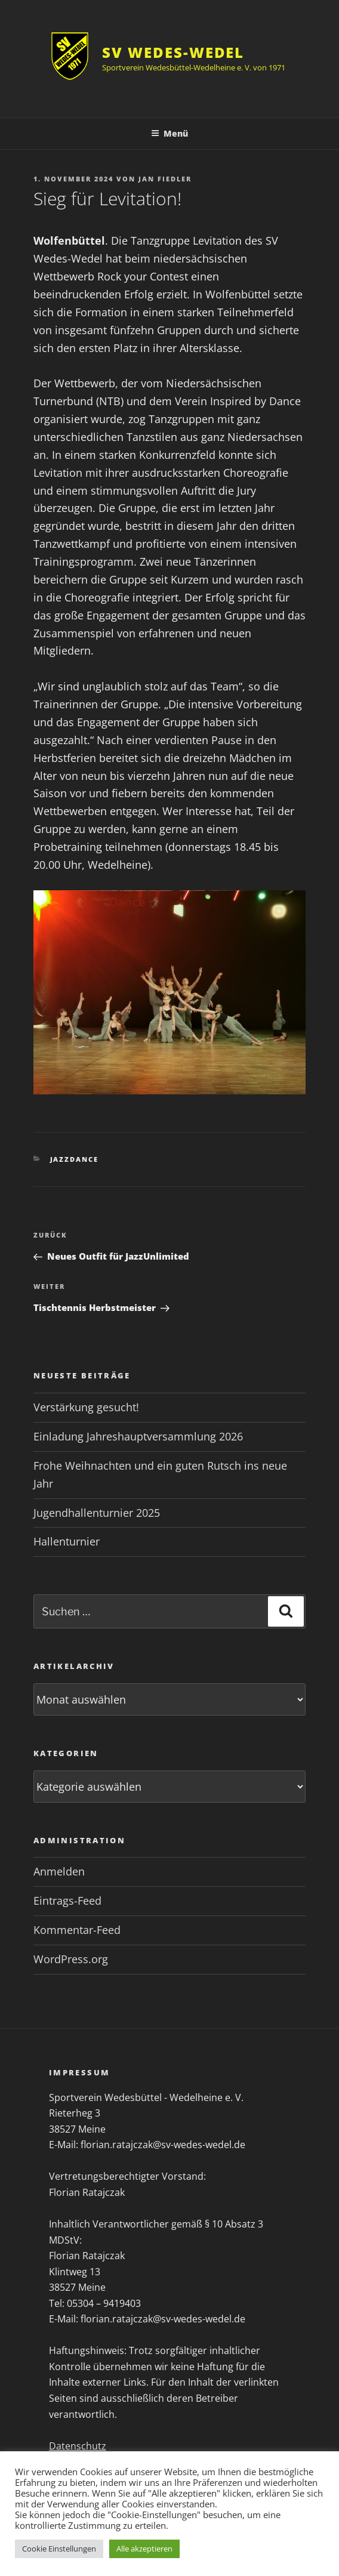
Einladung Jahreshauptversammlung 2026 (138, 1436)
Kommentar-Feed (77, 1930)
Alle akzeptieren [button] (144, 2548)
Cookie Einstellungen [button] (59, 2548)
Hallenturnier (66, 1541)
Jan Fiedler (165, 178)
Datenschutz (77, 2445)
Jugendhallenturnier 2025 (96, 1513)
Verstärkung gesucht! (86, 1407)
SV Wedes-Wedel (173, 52)
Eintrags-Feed (67, 1900)
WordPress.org (70, 1959)
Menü (169, 133)
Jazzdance (74, 1159)
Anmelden (59, 1871)
